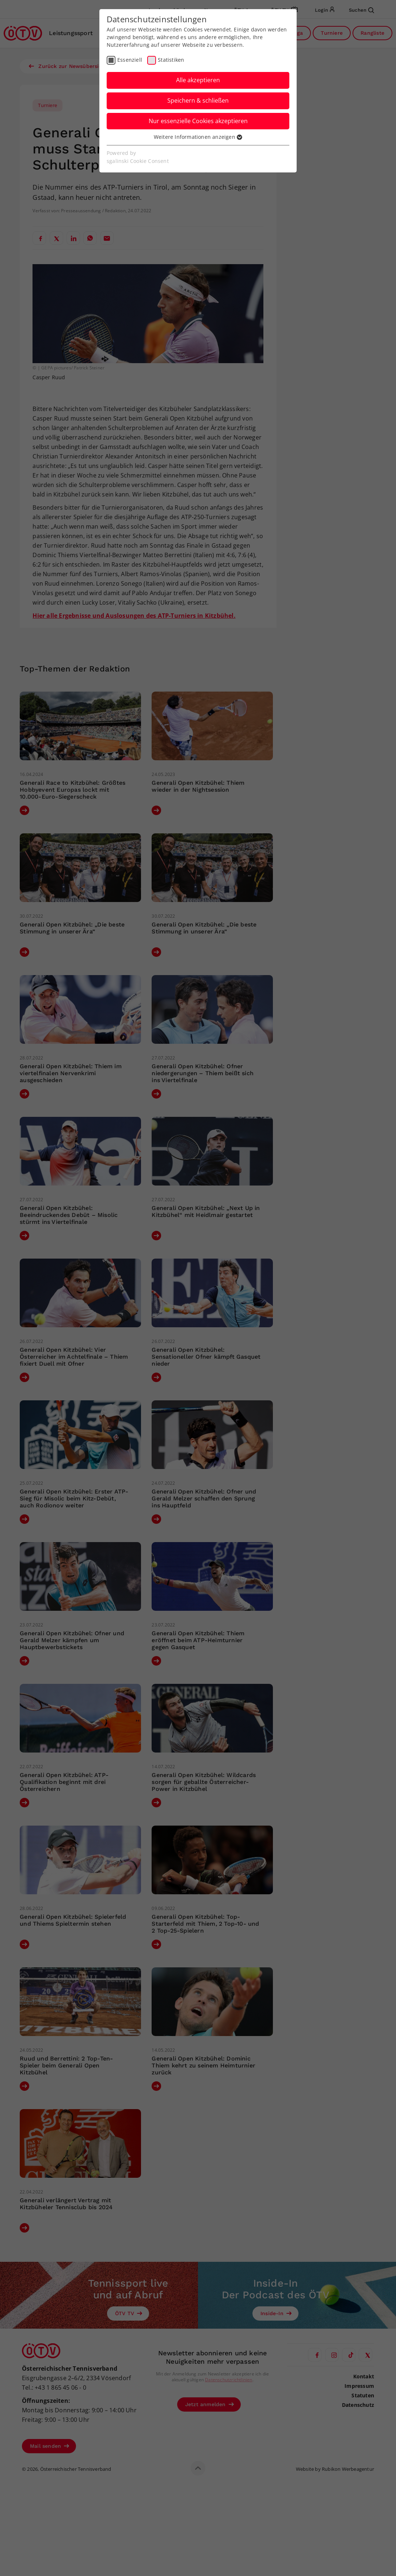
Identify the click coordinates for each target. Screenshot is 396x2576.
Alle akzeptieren (198, 80)
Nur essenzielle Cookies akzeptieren (198, 121)
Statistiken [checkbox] (171, 59)
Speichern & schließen (198, 100)
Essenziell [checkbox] (129, 59)
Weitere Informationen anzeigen (198, 136)
